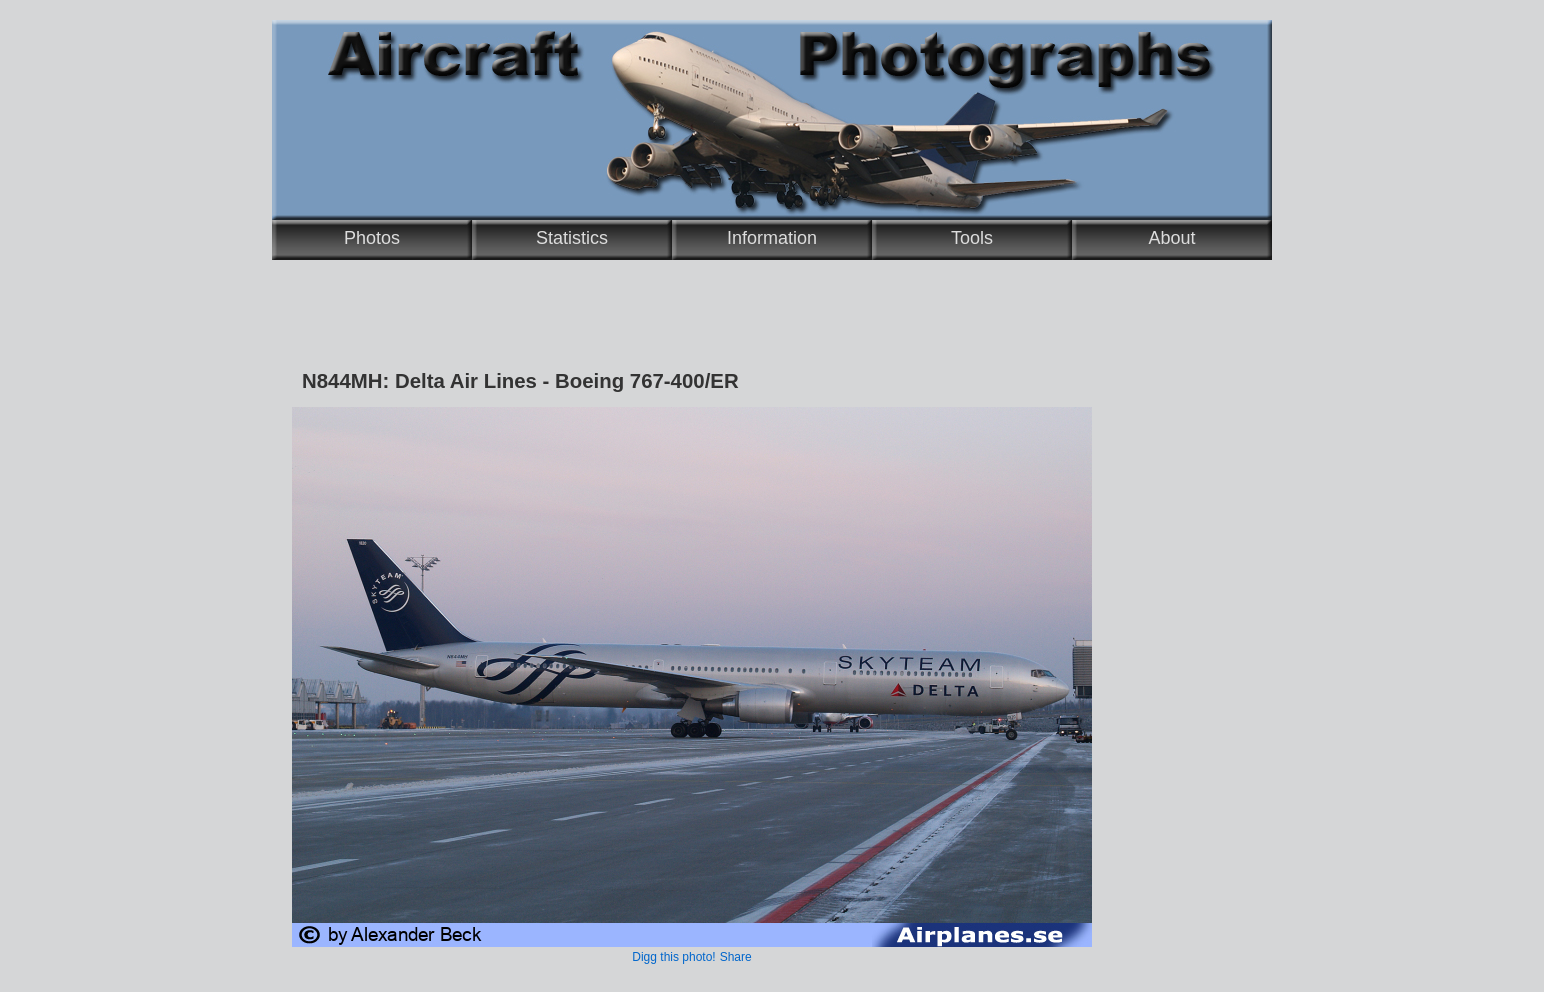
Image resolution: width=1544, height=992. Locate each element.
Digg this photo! (673, 957)
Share (736, 957)
